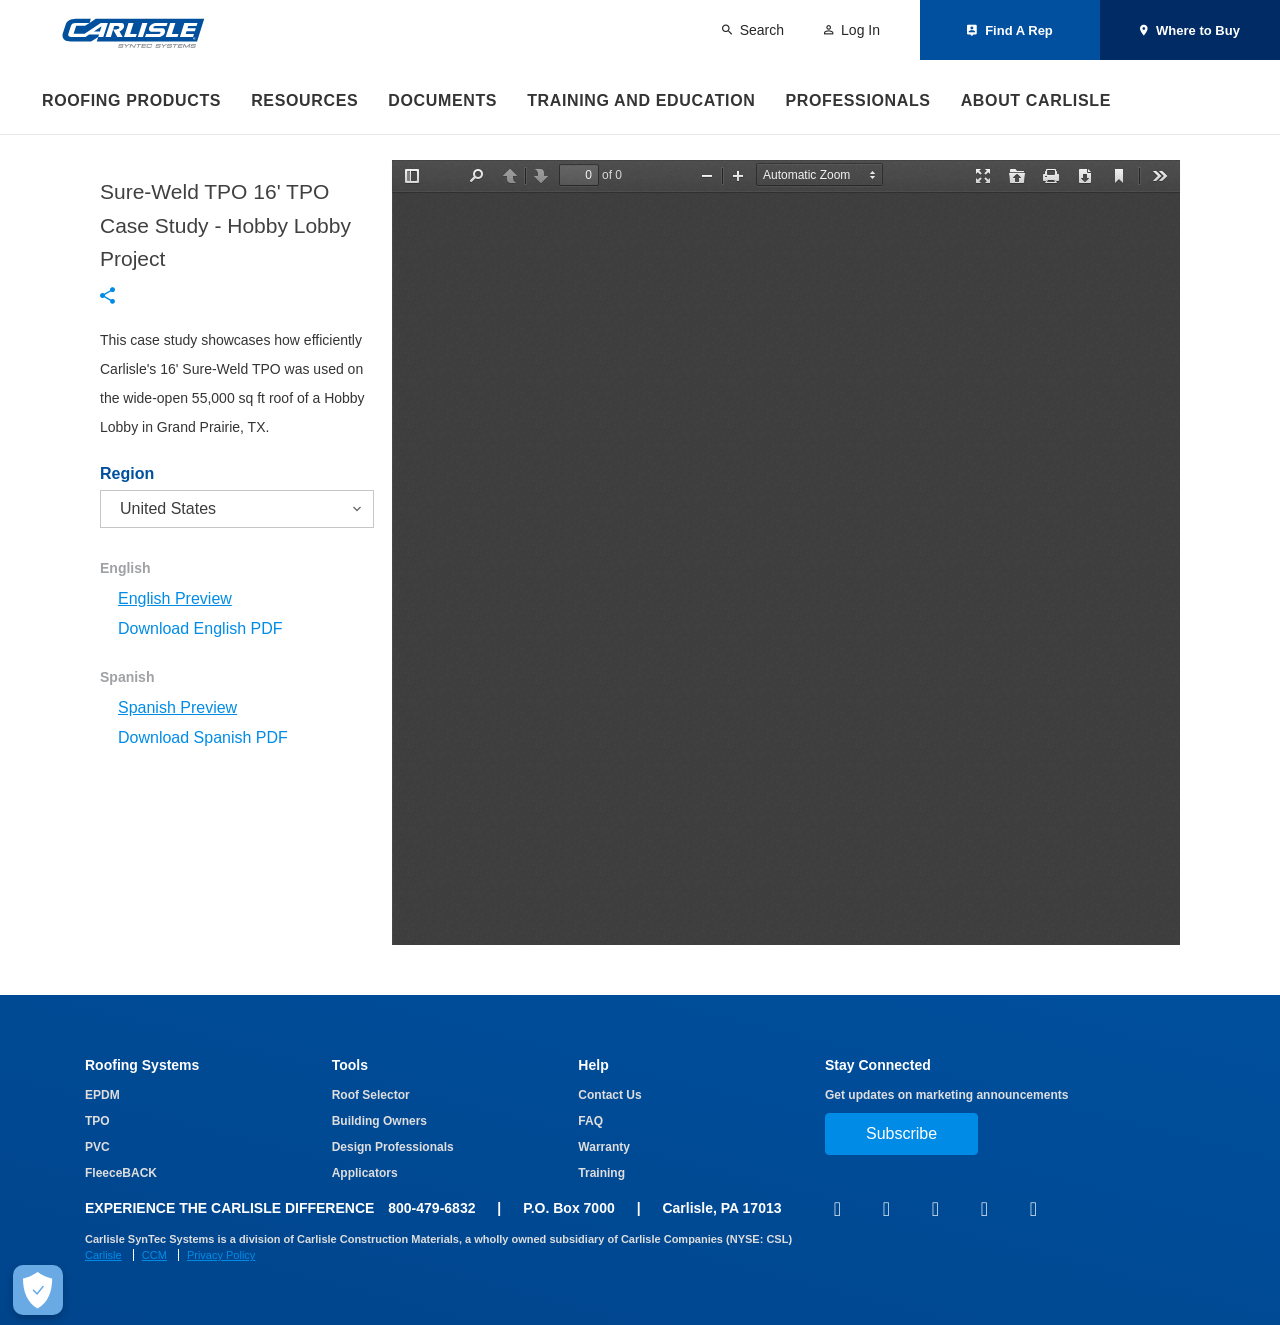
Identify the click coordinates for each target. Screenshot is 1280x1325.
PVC (97, 1147)
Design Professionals (393, 1147)
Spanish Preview (177, 707)
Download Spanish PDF (203, 737)
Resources (304, 100)
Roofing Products (131, 100)
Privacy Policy (221, 1255)
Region (127, 474)
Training (601, 1173)
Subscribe (901, 1133)
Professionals (857, 100)
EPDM (102, 1095)
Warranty (604, 1147)
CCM (154, 1255)
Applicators (365, 1173)
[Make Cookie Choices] (38, 1290)
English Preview (175, 598)
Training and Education (641, 100)
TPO (97, 1121)
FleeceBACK (121, 1173)
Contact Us (609, 1095)
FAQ (590, 1121)
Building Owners (379, 1121)
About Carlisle (1036, 100)
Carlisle (103, 1255)
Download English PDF (200, 628)
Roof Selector (371, 1095)
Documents (442, 100)
